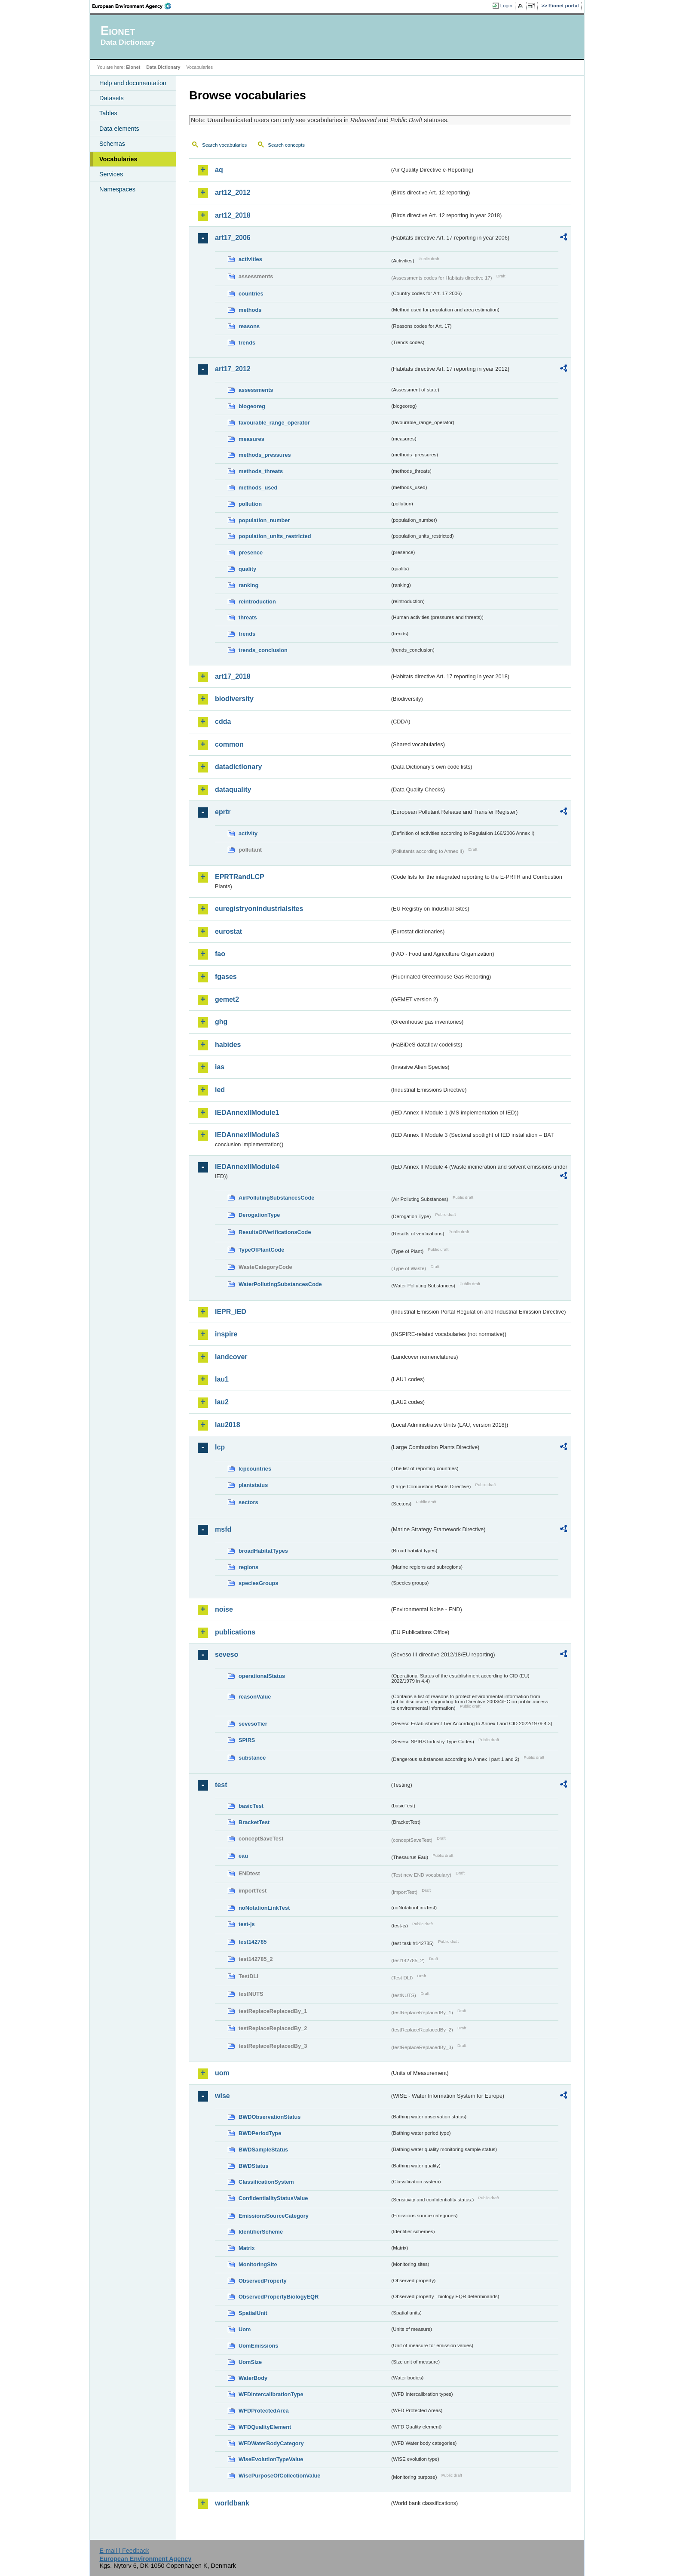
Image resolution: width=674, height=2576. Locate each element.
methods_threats (261, 471)
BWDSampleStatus (263, 2149)
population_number (264, 520)
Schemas (112, 143)
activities (250, 259)
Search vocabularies (224, 145)
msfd (223, 1529)
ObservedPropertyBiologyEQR (279, 2296)
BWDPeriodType (260, 2133)
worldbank (232, 2503)
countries (251, 293)
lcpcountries (255, 1468)
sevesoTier (253, 1723)
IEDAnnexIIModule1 (247, 1112)
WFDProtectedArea (264, 2410)
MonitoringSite (258, 2264)
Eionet (133, 67)
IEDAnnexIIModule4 (247, 1166)
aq (219, 169)
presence (251, 552)
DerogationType (259, 1215)
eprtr (222, 812)
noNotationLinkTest (264, 1908)
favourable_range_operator (274, 422)
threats (248, 617)
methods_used (258, 487)
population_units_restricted (275, 536)
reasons (249, 326)
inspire (226, 1334)
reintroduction (257, 601)
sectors (248, 1502)
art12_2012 (233, 192)
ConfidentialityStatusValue (273, 2198)
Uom (245, 2329)
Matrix (247, 2248)
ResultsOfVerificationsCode (275, 1232)
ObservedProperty (263, 2280)
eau (243, 1856)
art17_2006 (233, 237)
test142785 (253, 1942)
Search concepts (286, 145)
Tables (108, 113)
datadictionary (238, 766)
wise (222, 2095)
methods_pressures (265, 455)
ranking (248, 585)
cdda (223, 721)
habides (228, 1044)
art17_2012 (233, 368)
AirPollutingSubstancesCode (276, 1197)
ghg (221, 1021)
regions (248, 1567)
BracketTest (254, 1822)
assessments (256, 390)
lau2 (222, 1402)
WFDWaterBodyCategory (271, 2443)
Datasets (111, 98)
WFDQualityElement (265, 2427)
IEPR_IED (230, 1311)
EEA (134, 6)
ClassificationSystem (266, 2182)
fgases (226, 976)
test (221, 1784)
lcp (220, 1447)
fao (220, 953)
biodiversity (234, 698)
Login (506, 5)
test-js (247, 1924)
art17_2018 (233, 676)
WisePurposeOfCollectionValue (279, 2475)
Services (111, 174)
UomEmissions (258, 2345)
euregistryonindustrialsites (259, 908)
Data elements (119, 128)
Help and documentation (132, 83)
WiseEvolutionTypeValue (271, 2459)
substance (252, 1757)
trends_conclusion (263, 650)
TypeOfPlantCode (261, 1249)
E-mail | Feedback (124, 2550)
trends (247, 342)
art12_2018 (233, 215)
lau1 (222, 1379)
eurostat (228, 931)
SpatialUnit (253, 2313)
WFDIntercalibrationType (271, 2394)
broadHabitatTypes (263, 1551)
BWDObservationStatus (269, 2117)
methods (250, 310)
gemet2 (227, 999)
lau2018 (227, 1424)
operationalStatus (262, 1676)
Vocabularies (118, 159)
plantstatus (253, 1485)
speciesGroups (258, 1583)
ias (219, 1067)
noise (224, 1609)
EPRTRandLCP (239, 876)
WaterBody (253, 2378)
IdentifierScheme (261, 2231)
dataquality (233, 789)
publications (235, 1632)
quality (247, 569)
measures (251, 439)
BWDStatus (254, 2166)
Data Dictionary (163, 67)
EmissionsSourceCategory (274, 2216)
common (229, 744)
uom (222, 2073)
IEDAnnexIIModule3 (247, 1135)
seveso (226, 1654)
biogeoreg (252, 406)
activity (248, 833)
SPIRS (247, 1740)
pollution (250, 504)
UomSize (250, 2362)
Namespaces (117, 189)
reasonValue (255, 1696)
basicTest (251, 1806)
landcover (231, 1356)
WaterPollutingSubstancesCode (280, 1284)
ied (220, 1089)
